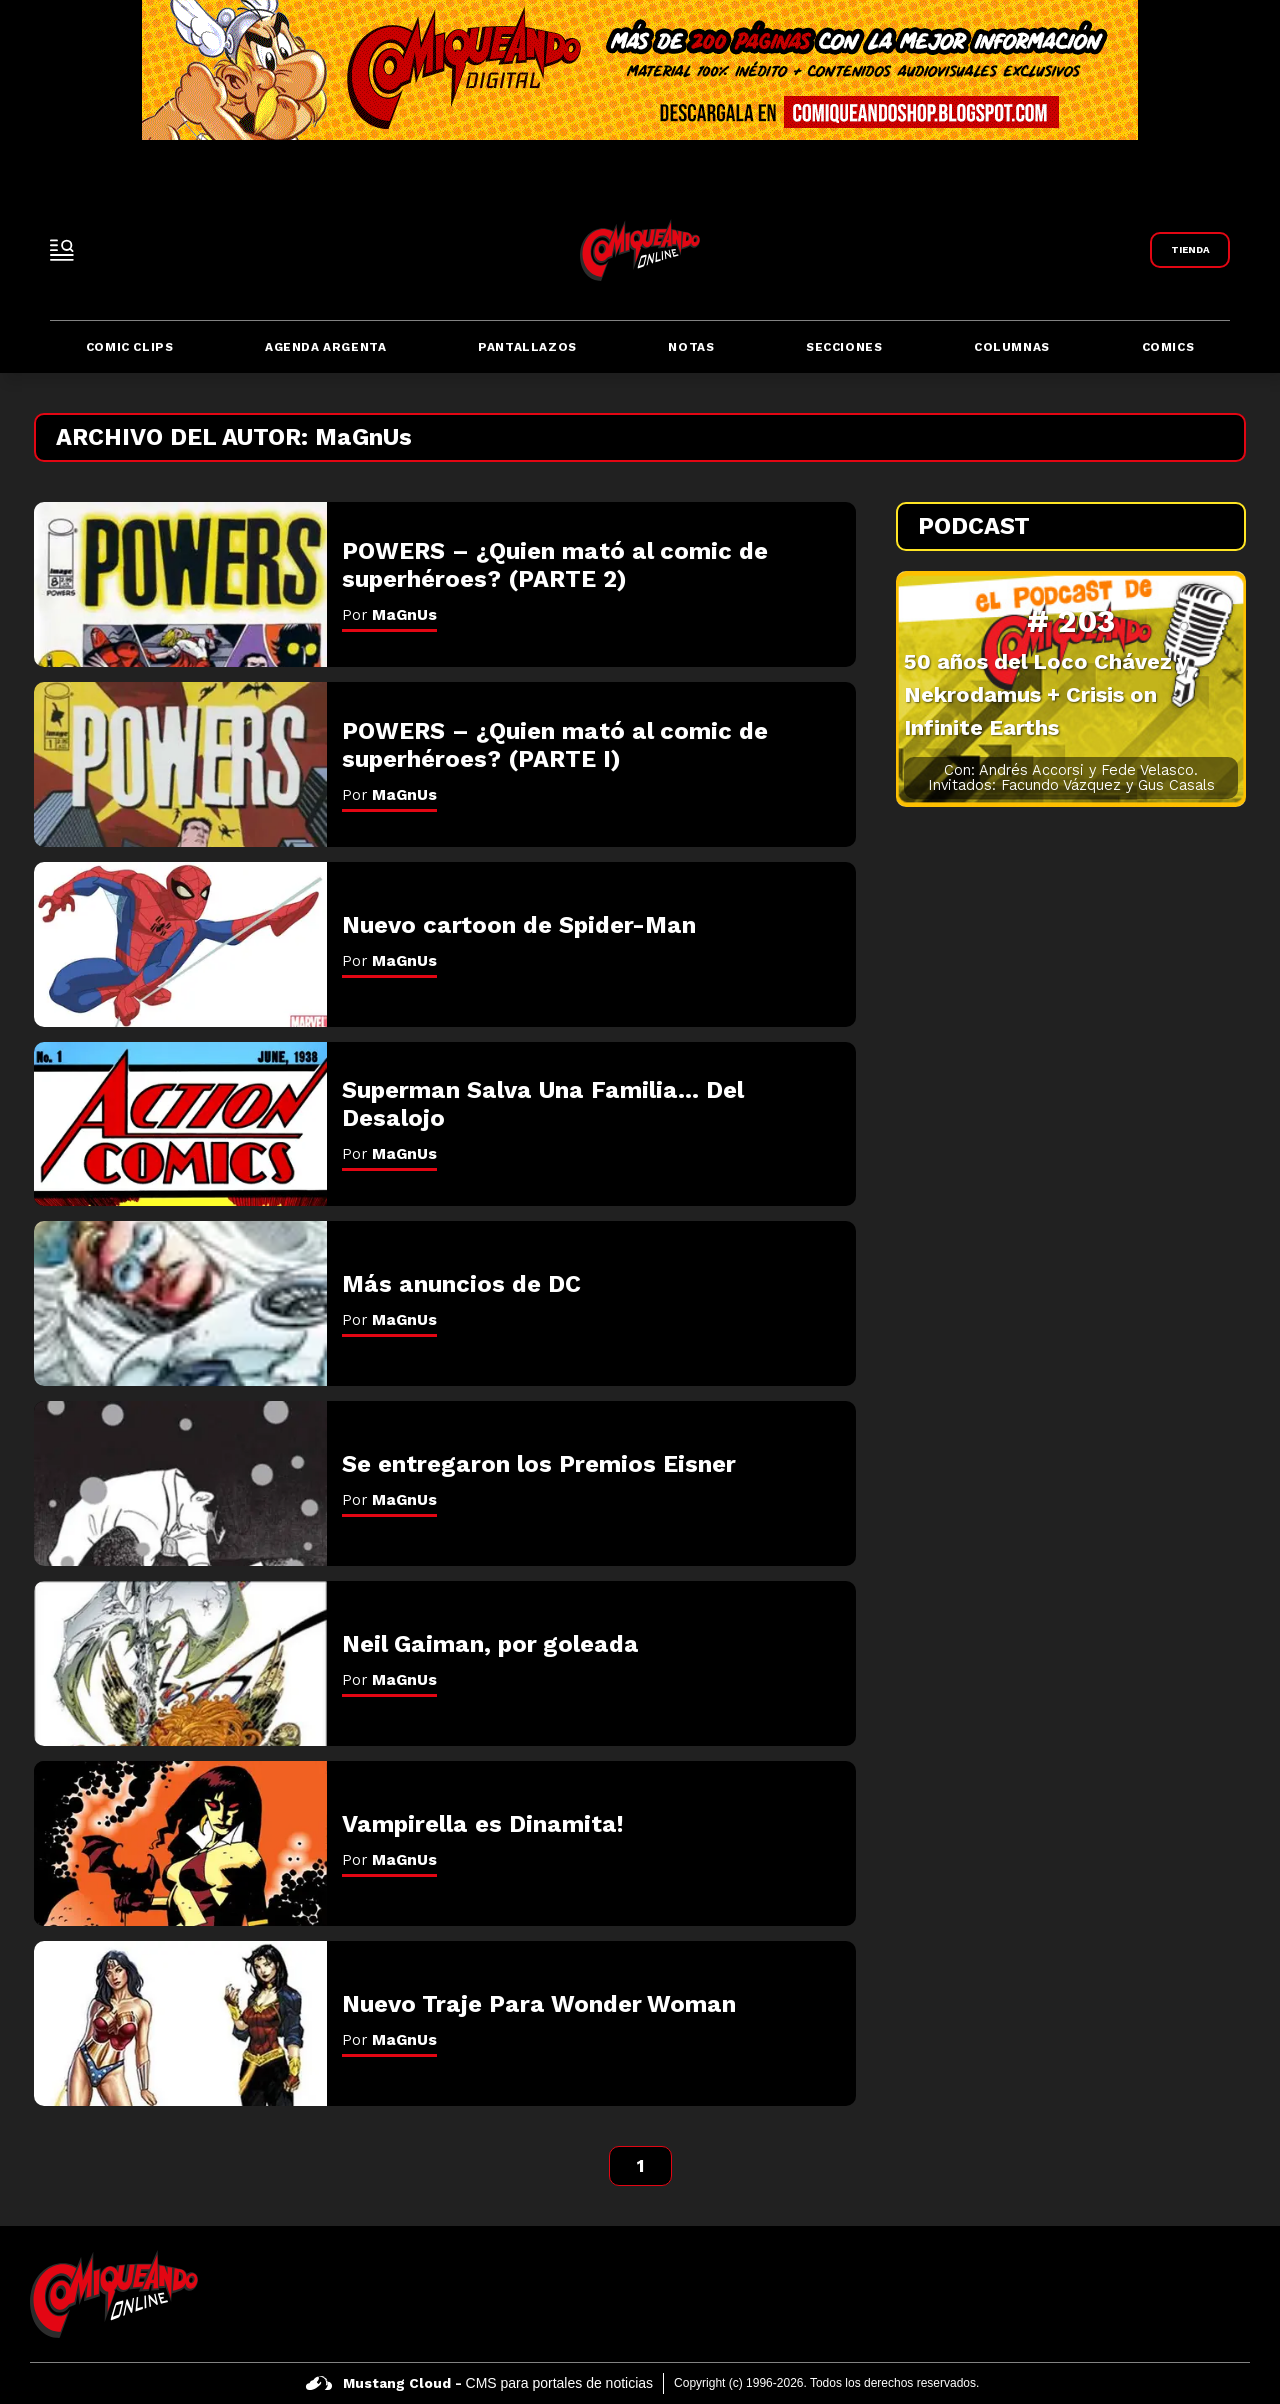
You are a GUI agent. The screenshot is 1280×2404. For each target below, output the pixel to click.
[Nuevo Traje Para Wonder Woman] (180, 2023)
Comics (1168, 347)
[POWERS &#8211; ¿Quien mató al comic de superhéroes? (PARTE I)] (180, 764)
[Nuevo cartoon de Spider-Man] (180, 944)
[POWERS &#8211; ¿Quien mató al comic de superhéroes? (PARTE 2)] (180, 584)
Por (389, 614)
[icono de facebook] (1138, 2294)
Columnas (1012, 347)
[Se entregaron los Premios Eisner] (180, 1483)
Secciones (844, 347)
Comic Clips (130, 347)
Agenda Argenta (325, 347)
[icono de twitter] (1185, 2294)
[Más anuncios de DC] (180, 1303)
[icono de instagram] (1232, 2294)
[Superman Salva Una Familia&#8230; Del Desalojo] (180, 1124)
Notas (691, 347)
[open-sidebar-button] (62, 250)
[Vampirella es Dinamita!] (180, 1843)
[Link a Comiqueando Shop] (1190, 250)
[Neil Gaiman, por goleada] (180, 1663)
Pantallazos (527, 347)
